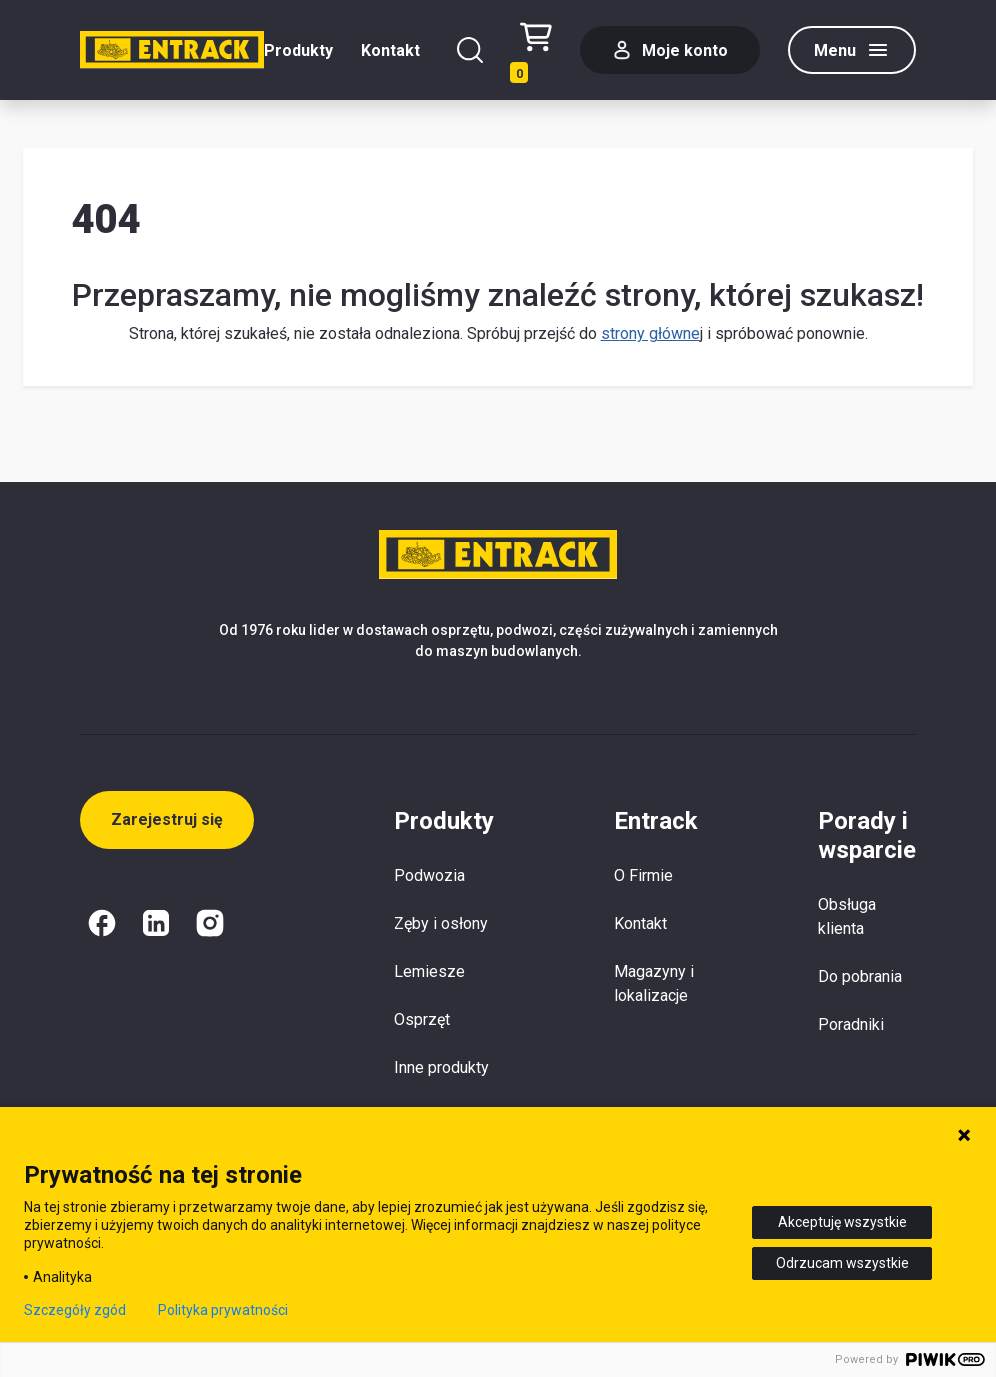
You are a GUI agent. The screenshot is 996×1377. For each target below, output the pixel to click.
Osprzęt (422, 1019)
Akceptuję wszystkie (842, 1222)
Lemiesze (429, 971)
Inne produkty (441, 1067)
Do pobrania (860, 976)
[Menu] (852, 50)
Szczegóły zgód (75, 1310)
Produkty (298, 50)
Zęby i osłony (441, 923)
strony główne (650, 333)
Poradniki (851, 1024)
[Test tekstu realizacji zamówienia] (536, 50)
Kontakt (390, 50)
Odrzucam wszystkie (842, 1263)
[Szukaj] (470, 50)
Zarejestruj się (167, 819)
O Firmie (643, 875)
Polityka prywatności (223, 1310)
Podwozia (429, 875)
